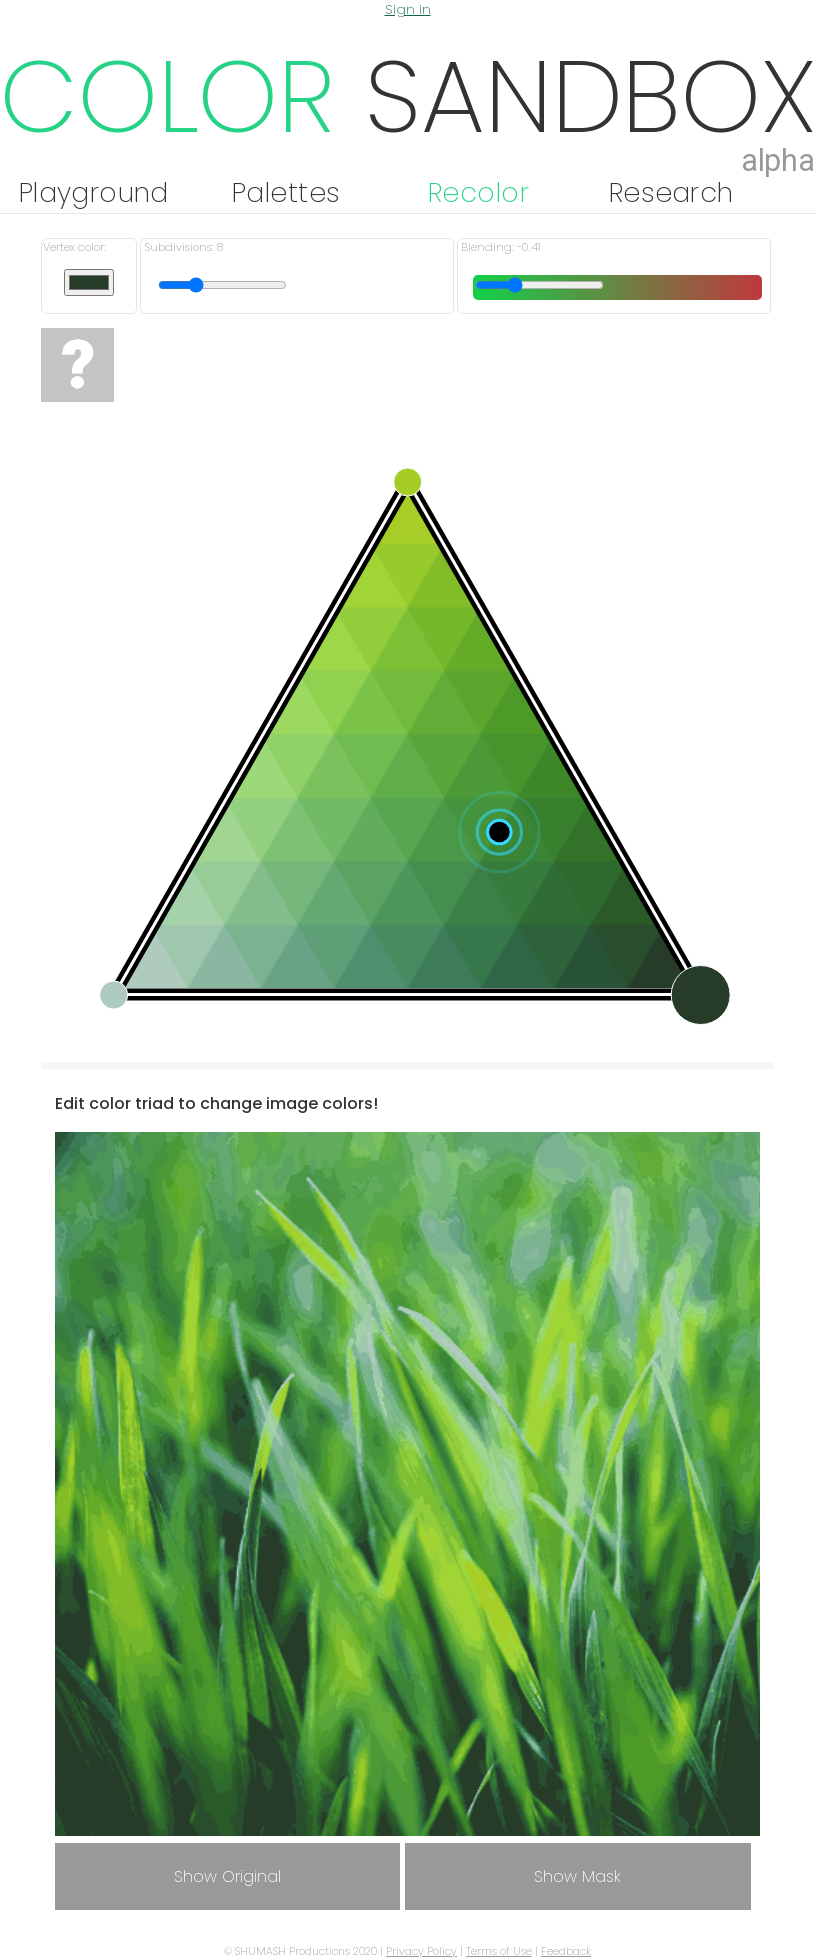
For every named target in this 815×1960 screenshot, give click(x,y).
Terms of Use (499, 1951)
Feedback (566, 1951)
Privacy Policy (421, 1951)
